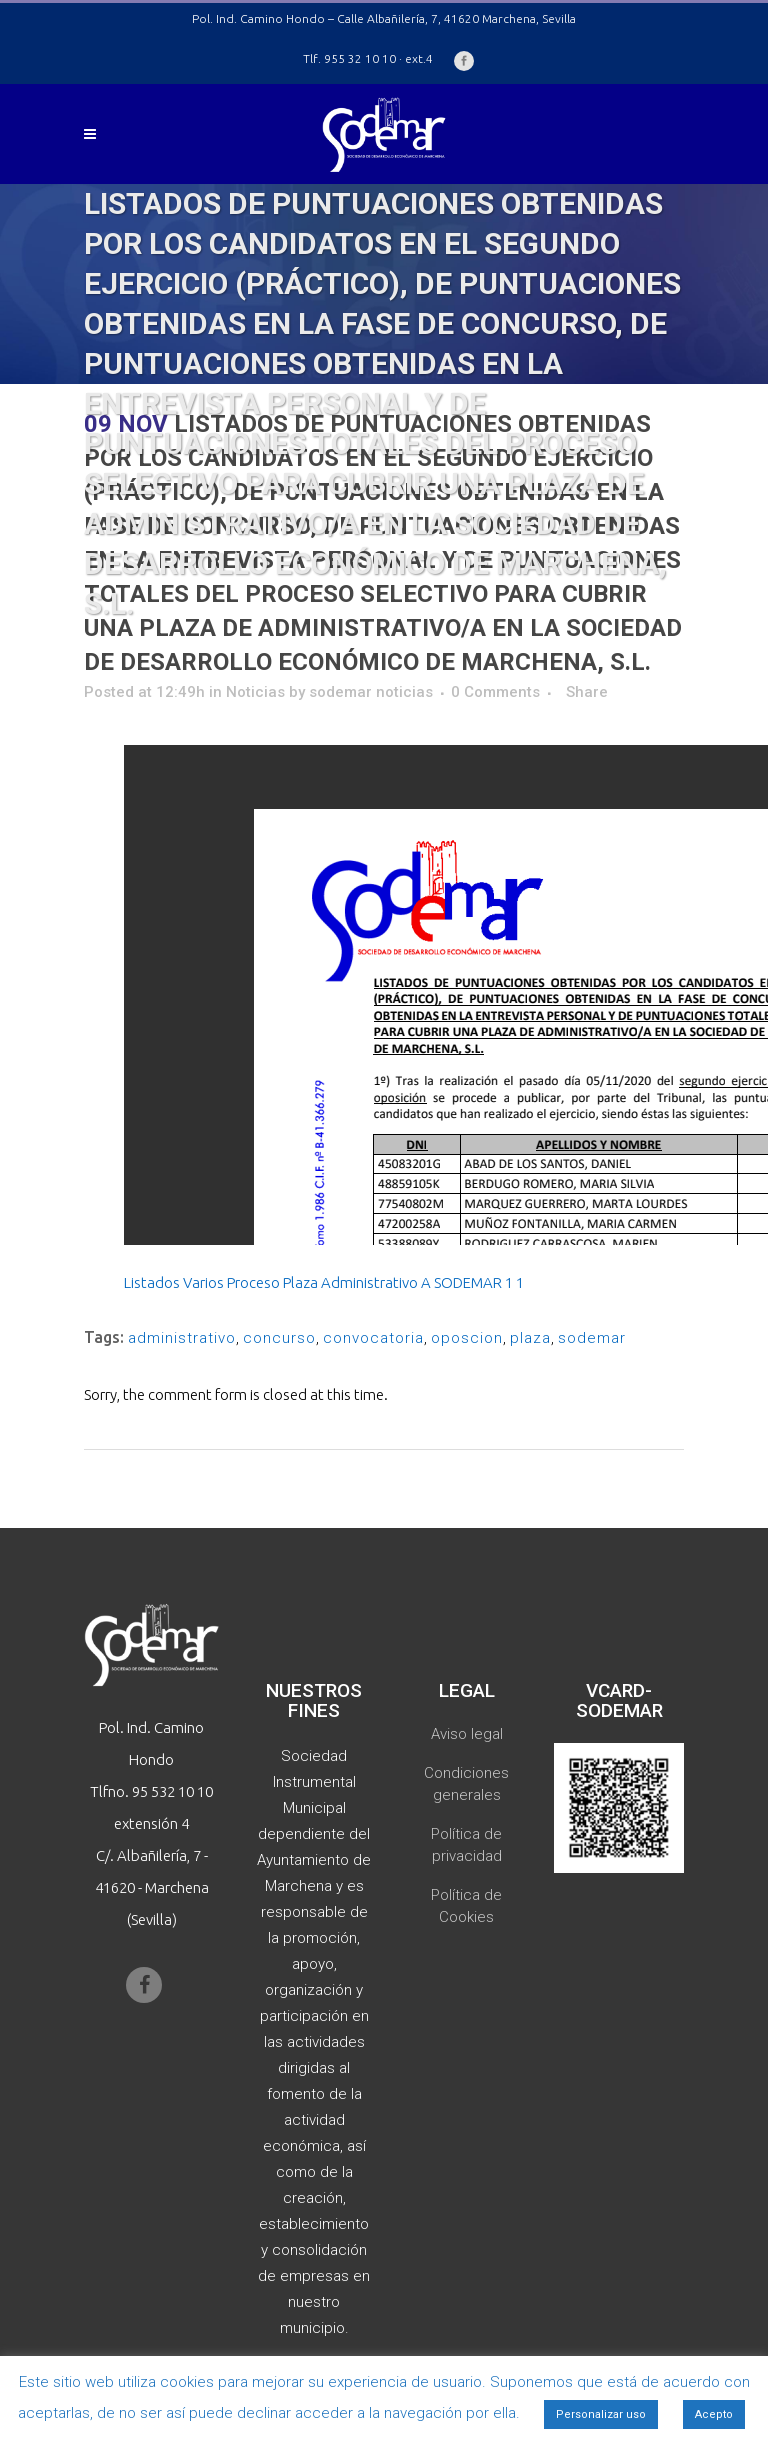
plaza (530, 1338)
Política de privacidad (466, 1845)
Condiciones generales (466, 1784)
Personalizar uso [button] (601, 2414)
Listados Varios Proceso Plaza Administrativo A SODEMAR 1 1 (324, 1282)
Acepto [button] (714, 2414)
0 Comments (495, 692)
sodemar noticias (371, 692)
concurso (279, 1338)
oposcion (467, 1338)
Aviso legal (467, 1734)
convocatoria (373, 1338)
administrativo (182, 1338)
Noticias (255, 692)
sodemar (592, 1338)
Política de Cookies (466, 1906)
